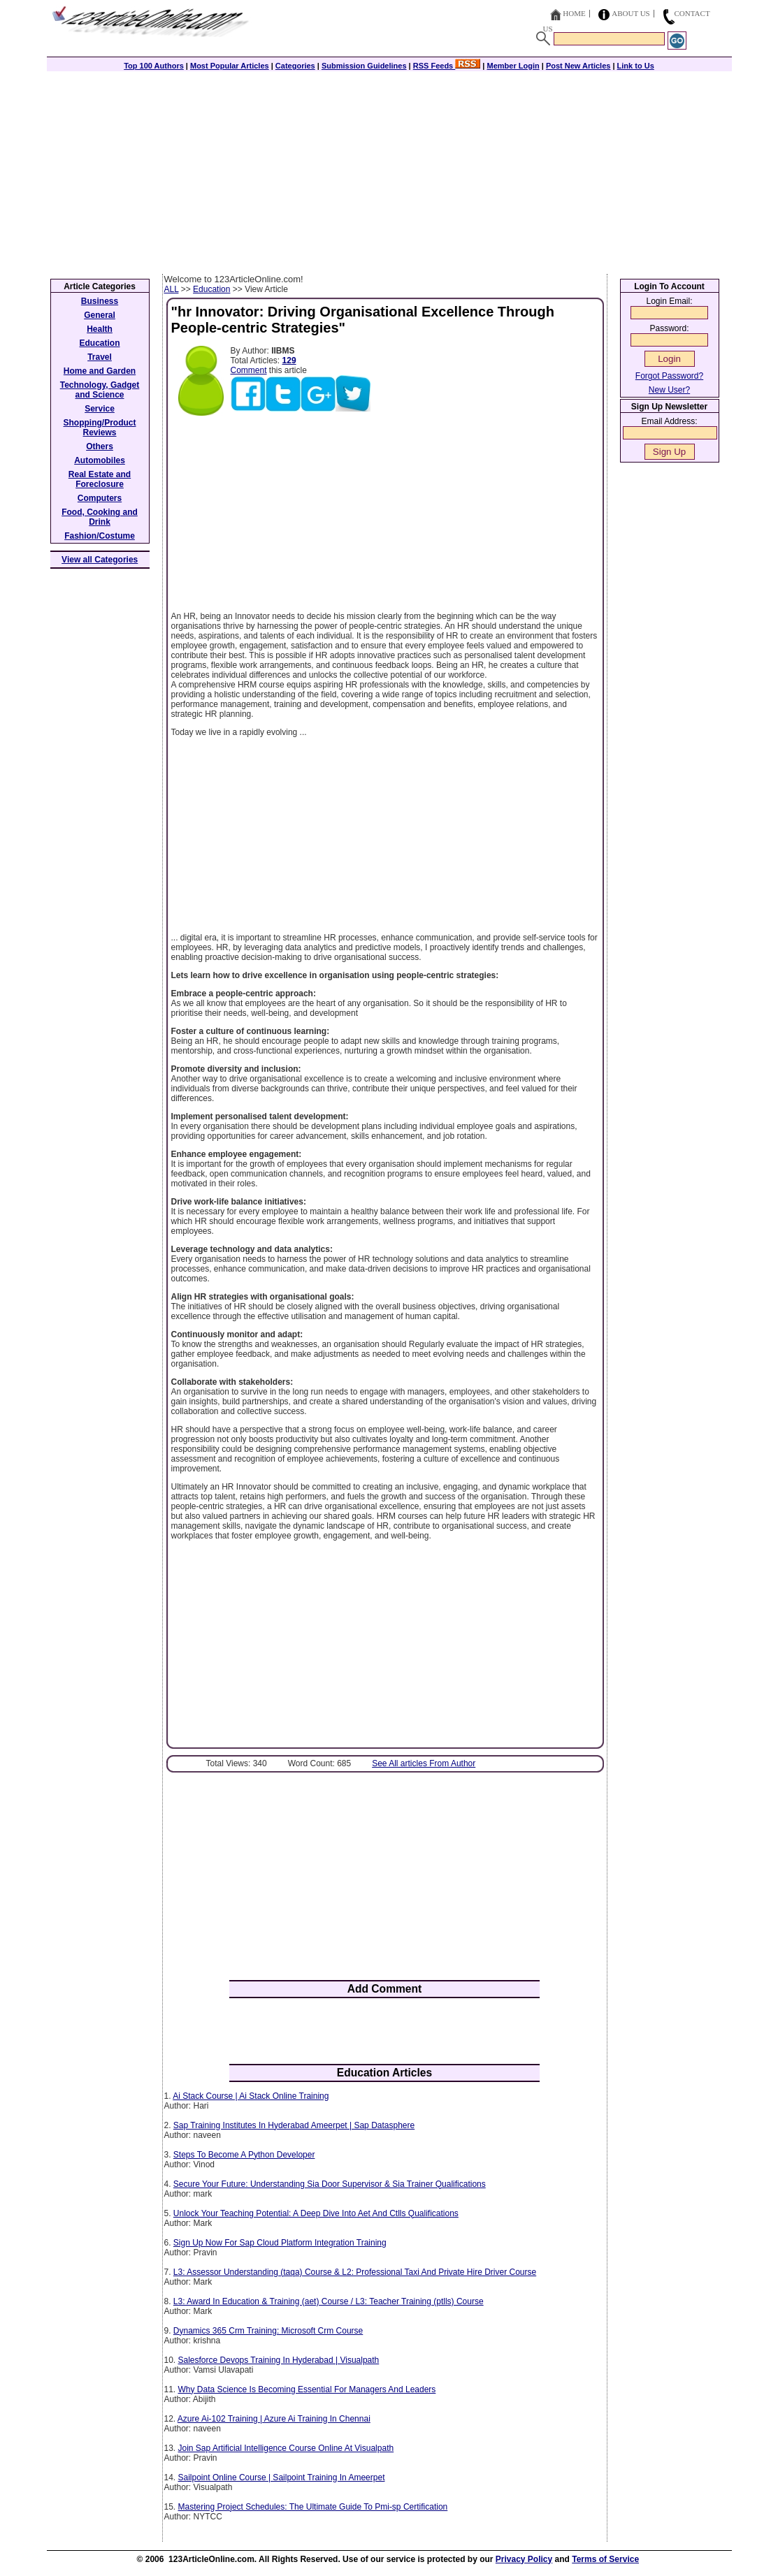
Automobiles (99, 460)
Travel (99, 357)
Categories (295, 65)
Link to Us (635, 65)
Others (99, 446)
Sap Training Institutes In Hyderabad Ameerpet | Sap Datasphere (294, 2125)
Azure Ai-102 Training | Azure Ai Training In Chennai (274, 2419)
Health (100, 329)
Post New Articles (578, 65)
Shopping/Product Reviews (100, 427)
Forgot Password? (669, 376)
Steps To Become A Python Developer (244, 2155)
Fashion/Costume (99, 536)
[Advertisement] (389, 169)
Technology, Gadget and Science (100, 390)
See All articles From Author (423, 1763)
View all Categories (100, 560)
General (99, 315)
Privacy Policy (524, 2559)
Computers (100, 498)
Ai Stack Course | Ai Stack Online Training (251, 2096)
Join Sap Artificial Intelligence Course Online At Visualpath (286, 2448)
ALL (171, 289)
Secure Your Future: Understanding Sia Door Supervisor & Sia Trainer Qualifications (329, 2184)
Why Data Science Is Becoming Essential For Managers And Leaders (307, 2389)
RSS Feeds (447, 65)
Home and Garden (100, 371)
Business (99, 301)
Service (100, 409)
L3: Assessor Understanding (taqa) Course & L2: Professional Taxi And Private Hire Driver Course (354, 2272)
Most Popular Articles (229, 65)
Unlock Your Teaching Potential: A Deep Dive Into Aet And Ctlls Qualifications (316, 2213)
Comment (249, 370)
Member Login (513, 65)
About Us (631, 13)
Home (574, 13)
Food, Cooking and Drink (100, 517)
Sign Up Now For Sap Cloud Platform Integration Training (280, 2243)
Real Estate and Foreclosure (100, 479)
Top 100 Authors (154, 65)
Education (211, 289)
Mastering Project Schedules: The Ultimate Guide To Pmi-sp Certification (313, 2507)
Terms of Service (605, 2559)
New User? (669, 390)
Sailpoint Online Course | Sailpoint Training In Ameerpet (281, 2477)
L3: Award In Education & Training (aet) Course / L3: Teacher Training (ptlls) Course (328, 2301)
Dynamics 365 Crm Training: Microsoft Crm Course (268, 2331)
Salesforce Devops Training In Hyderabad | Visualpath (279, 2360)
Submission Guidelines (364, 65)
